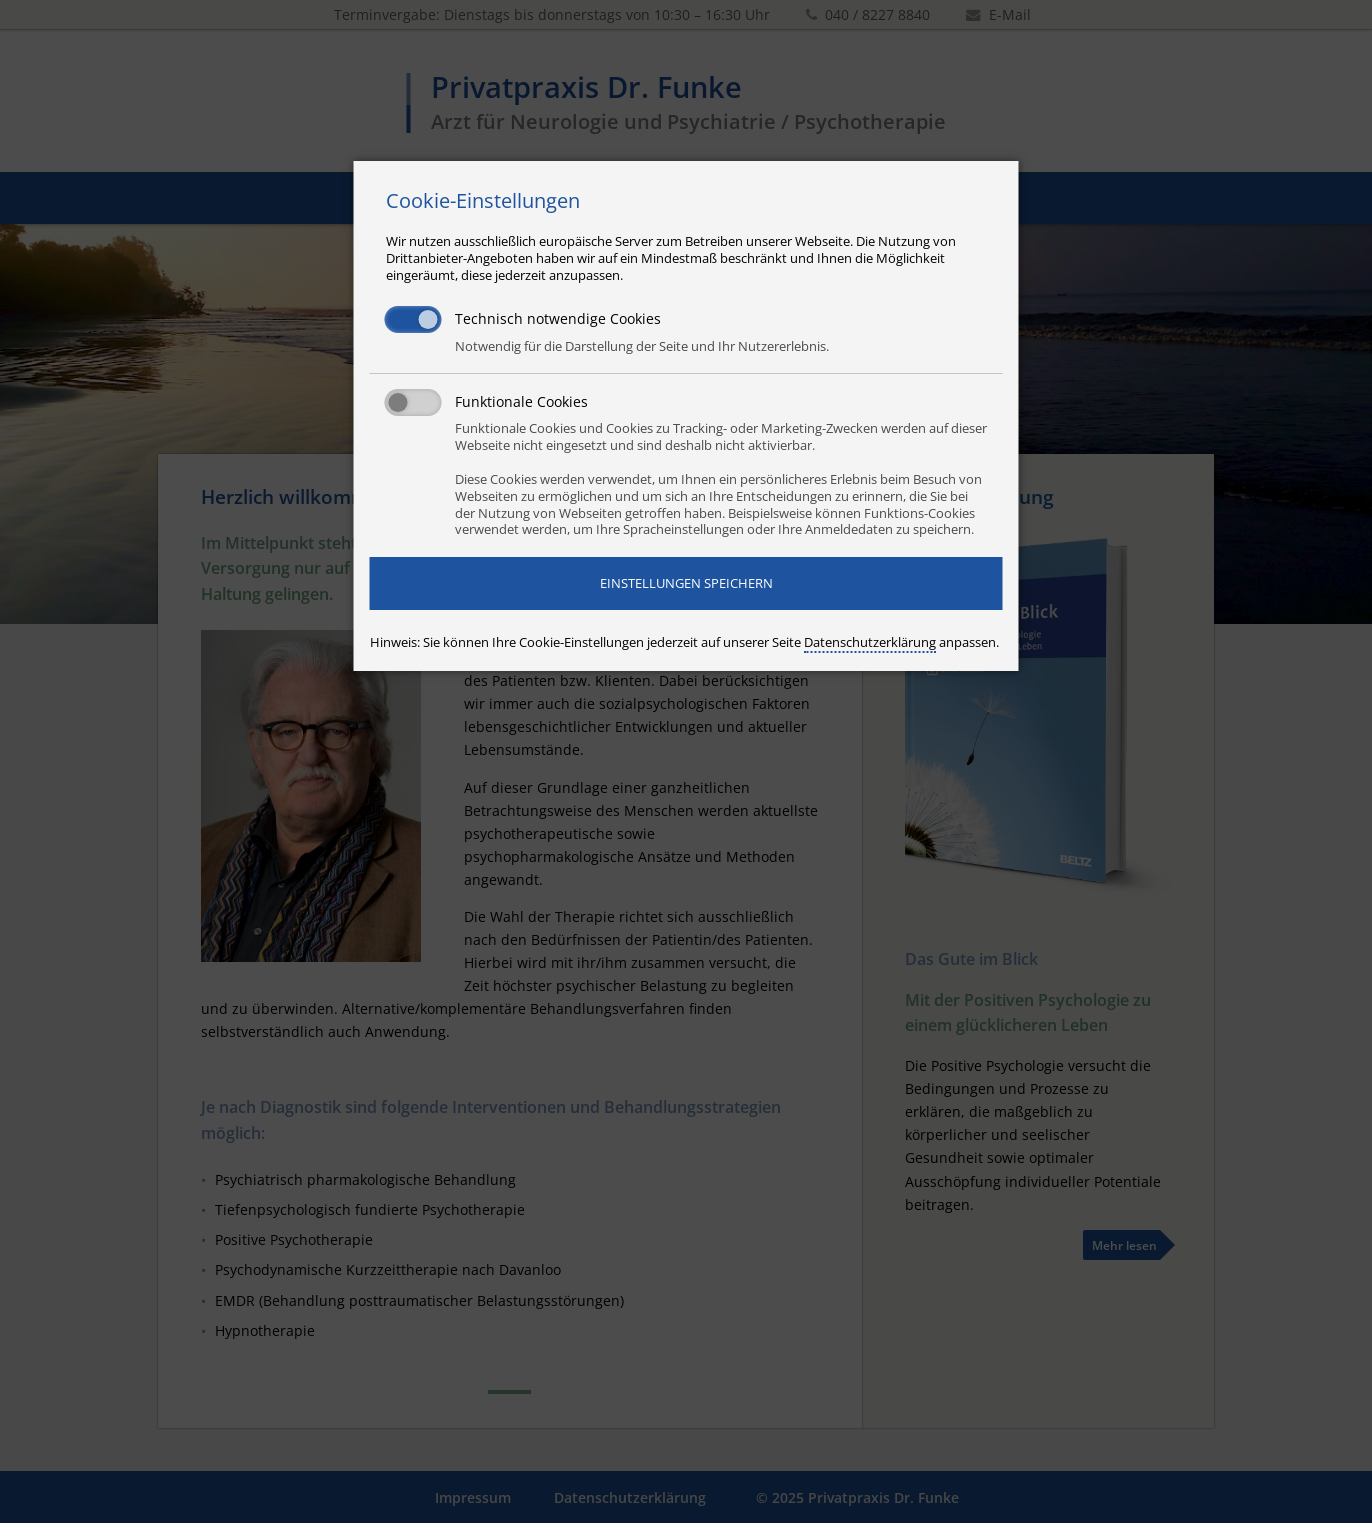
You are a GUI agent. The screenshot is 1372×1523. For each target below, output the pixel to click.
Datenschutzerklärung (870, 642)
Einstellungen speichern (686, 583)
